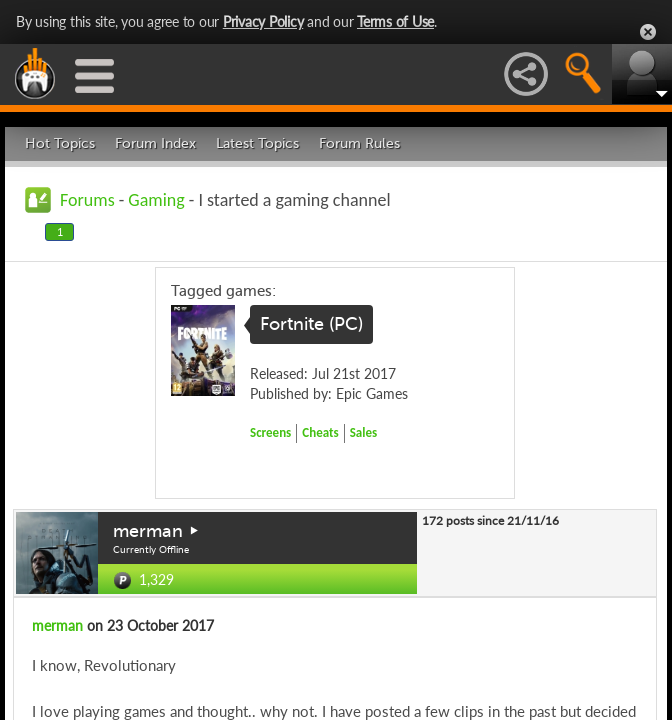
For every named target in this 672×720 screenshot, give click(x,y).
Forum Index (155, 143)
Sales (364, 432)
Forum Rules (359, 143)
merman (148, 531)
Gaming (156, 200)
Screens (270, 432)
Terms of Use (395, 21)
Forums (87, 200)
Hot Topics (60, 143)
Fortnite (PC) (311, 324)
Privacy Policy (263, 21)
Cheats (320, 432)
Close (648, 32)
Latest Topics (257, 143)
